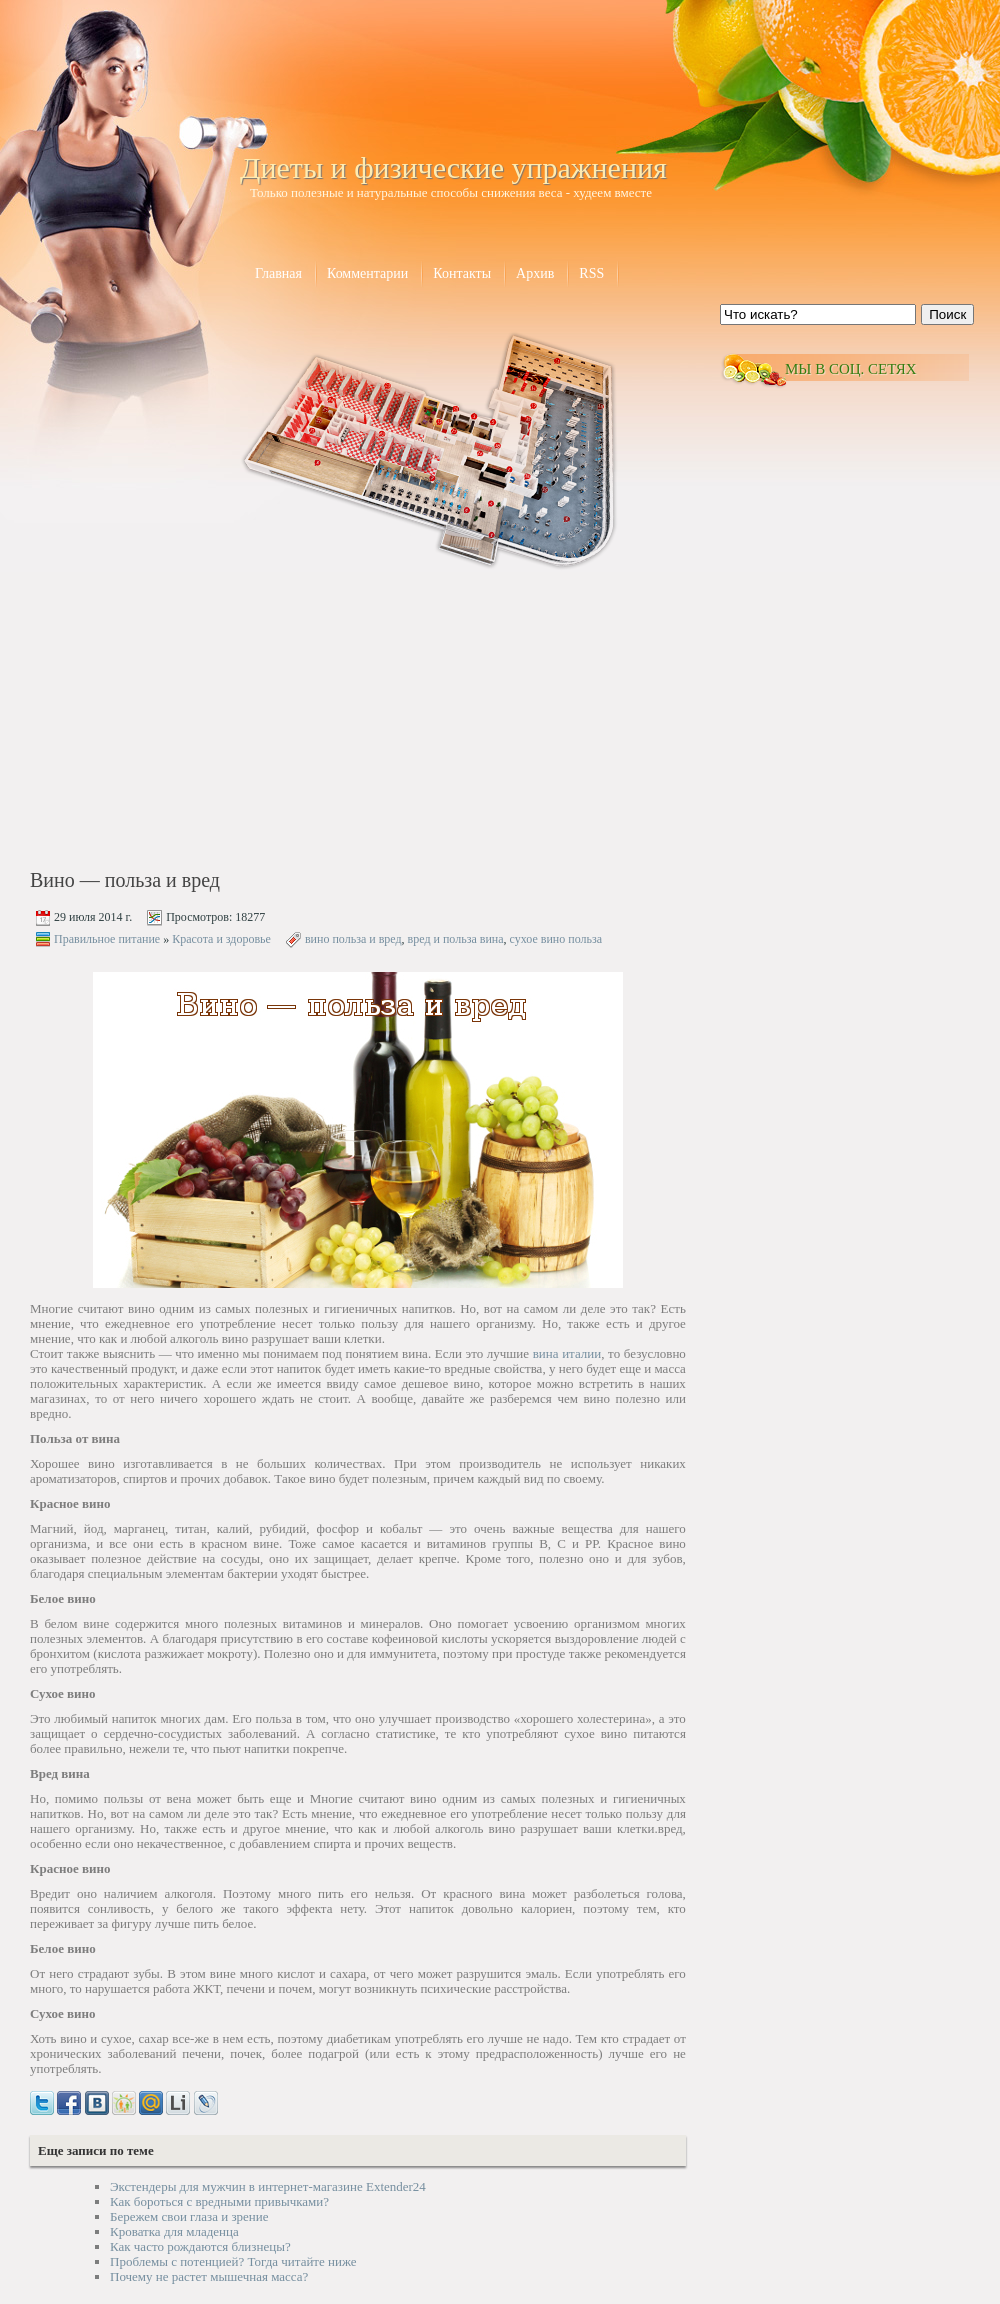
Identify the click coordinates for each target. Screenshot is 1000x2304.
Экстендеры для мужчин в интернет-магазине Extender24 (268, 2186)
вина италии (567, 1353)
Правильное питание (107, 939)
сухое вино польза (556, 939)
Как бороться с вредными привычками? (219, 2201)
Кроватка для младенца (174, 2231)
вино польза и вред (353, 939)
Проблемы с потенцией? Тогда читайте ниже (233, 2261)
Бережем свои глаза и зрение (189, 2216)
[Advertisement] (201, 722)
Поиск (947, 314)
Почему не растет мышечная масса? (209, 2276)
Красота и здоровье (221, 939)
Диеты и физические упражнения (453, 167)
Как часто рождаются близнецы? (200, 2246)
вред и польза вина (456, 939)
